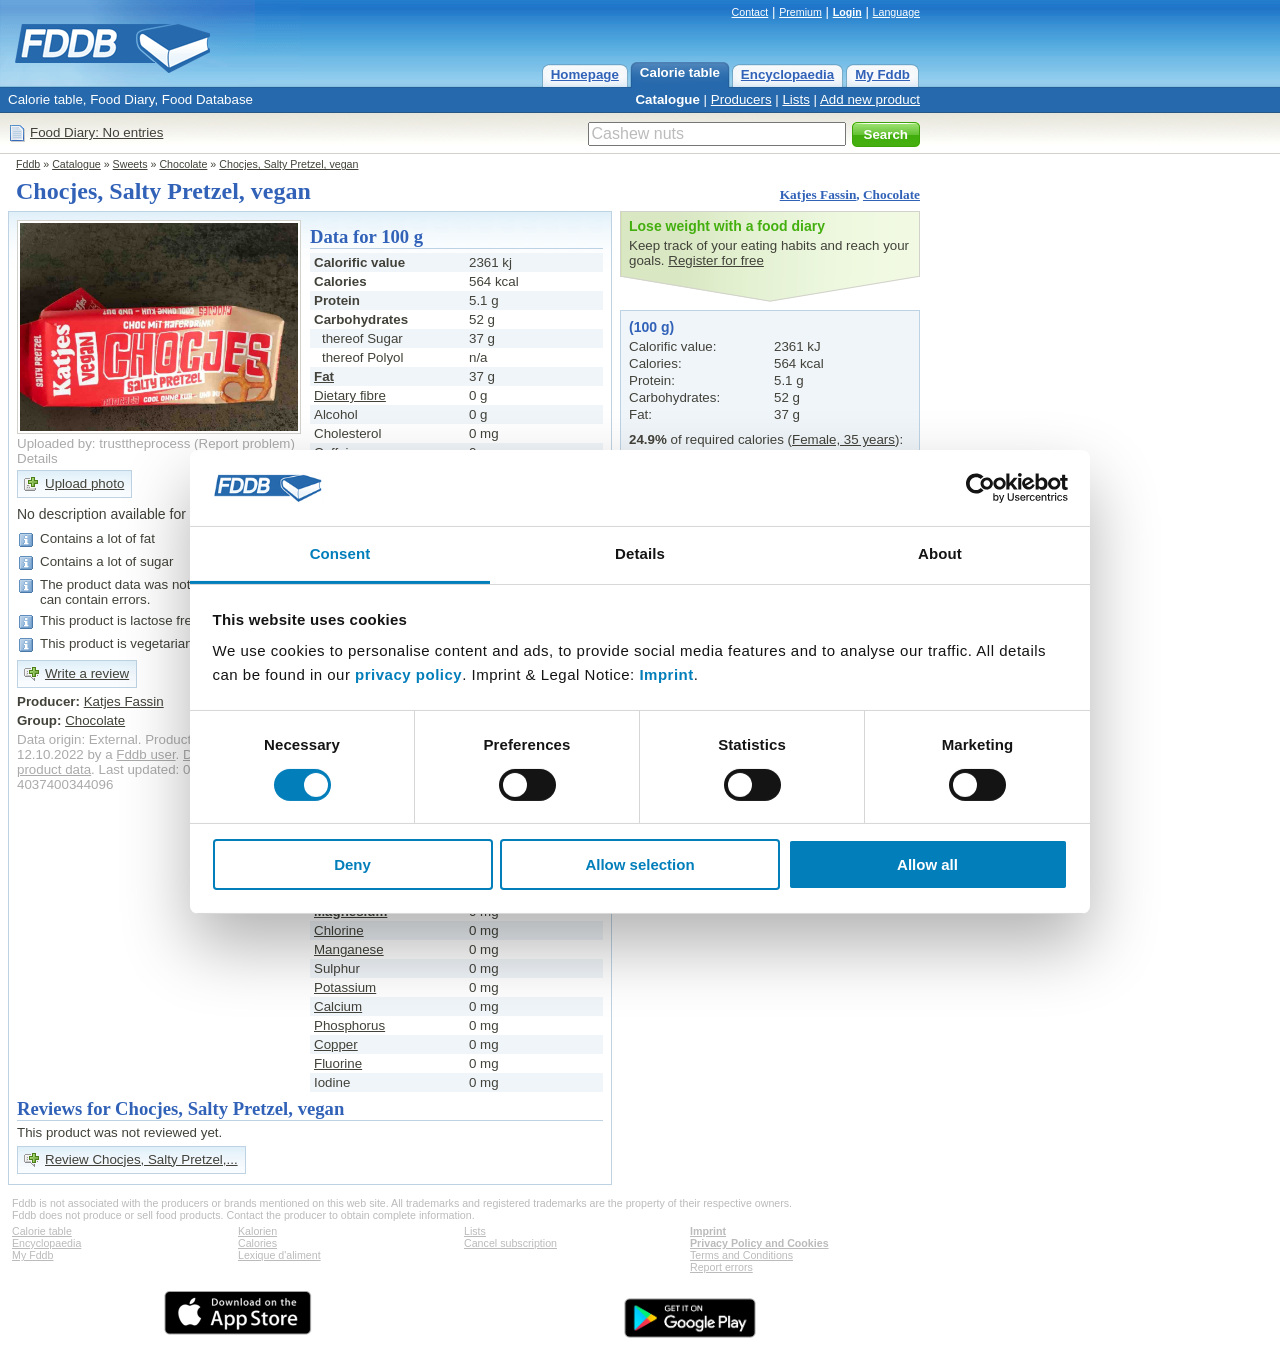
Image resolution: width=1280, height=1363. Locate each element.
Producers (741, 99)
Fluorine (338, 1063)
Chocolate (183, 164)
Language (896, 12)
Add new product (870, 99)
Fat (324, 376)
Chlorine (339, 930)
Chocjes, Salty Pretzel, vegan (288, 164)
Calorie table (680, 72)
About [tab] (940, 553)
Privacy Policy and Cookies (759, 1243)
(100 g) (651, 327)
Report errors (721, 1267)
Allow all (927, 864)
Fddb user (145, 754)
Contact (750, 12)
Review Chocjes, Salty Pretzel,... (141, 1159)
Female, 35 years (843, 439)
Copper (336, 1044)
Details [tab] (640, 553)
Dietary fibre (350, 395)
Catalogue (667, 99)
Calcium (338, 1006)
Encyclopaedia (787, 74)
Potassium (345, 987)
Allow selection (639, 864)
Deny (352, 864)
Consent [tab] (340, 553)
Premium (800, 12)
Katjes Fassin (818, 194)
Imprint (666, 674)
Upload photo (84, 483)
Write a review (87, 673)
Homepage (585, 74)
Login (847, 12)
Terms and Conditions (741, 1255)
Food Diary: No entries (96, 132)
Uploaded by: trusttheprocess (103, 443)
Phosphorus (349, 1025)
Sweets (130, 164)
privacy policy (408, 674)
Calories (257, 1243)
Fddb (28, 164)
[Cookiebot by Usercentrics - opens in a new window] (980, 488)
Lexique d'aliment (279, 1255)
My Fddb (882, 74)
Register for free (716, 260)
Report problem (245, 443)
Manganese (349, 949)
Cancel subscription (510, 1243)
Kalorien (257, 1231)
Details (37, 458)
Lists (795, 99)
